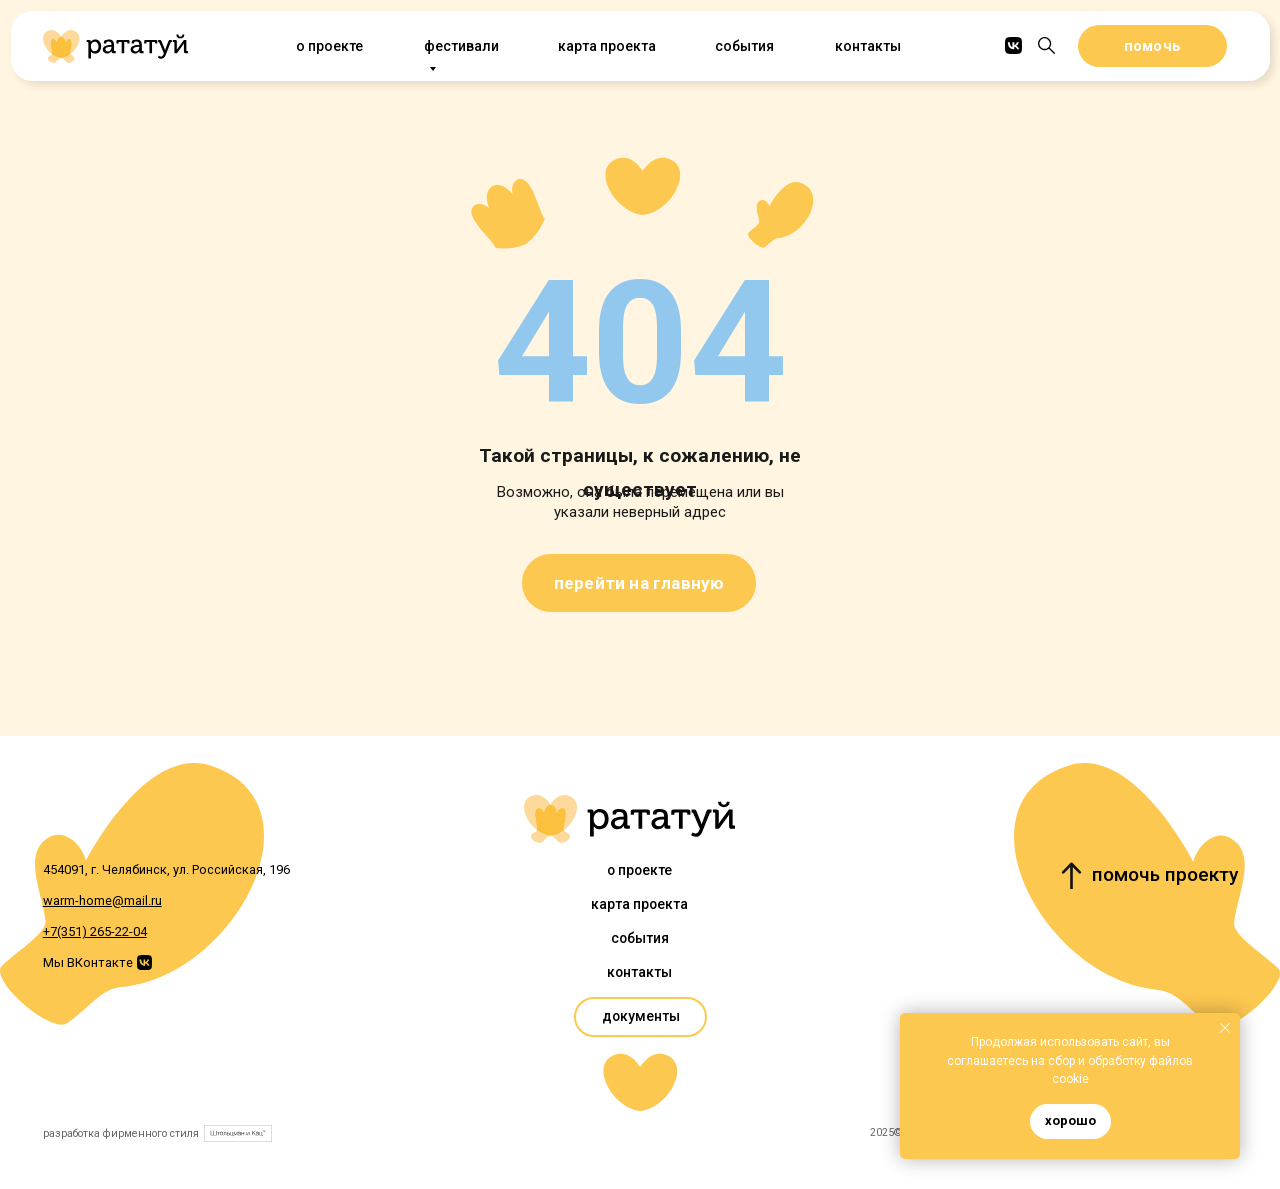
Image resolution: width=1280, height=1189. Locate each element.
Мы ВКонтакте (88, 962)
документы (641, 1016)
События (744, 46)
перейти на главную (639, 583)
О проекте (328, 46)
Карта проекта (606, 46)
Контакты (867, 46)
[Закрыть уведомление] (1225, 1028)
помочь (1152, 46)
